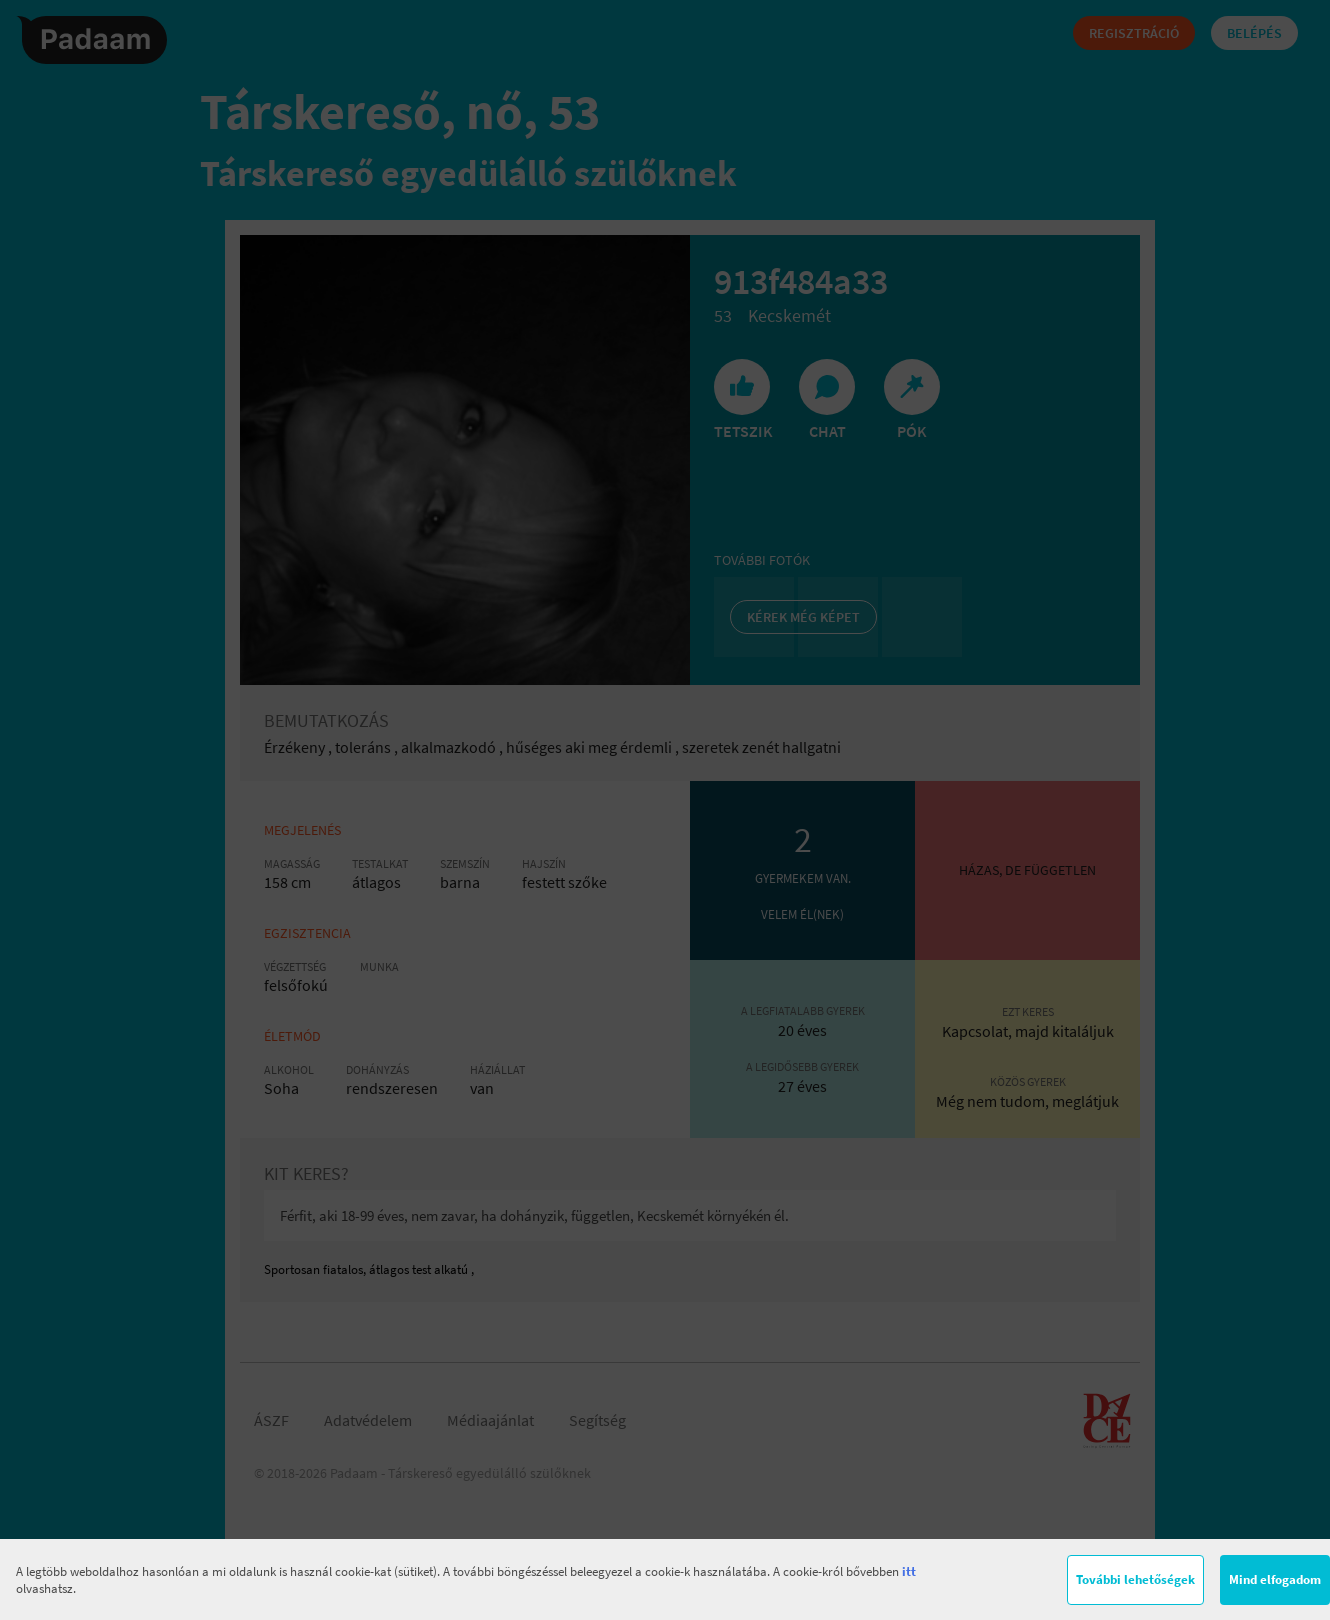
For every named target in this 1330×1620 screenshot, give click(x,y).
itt (909, 1571)
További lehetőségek (1135, 1579)
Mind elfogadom (1275, 1579)
